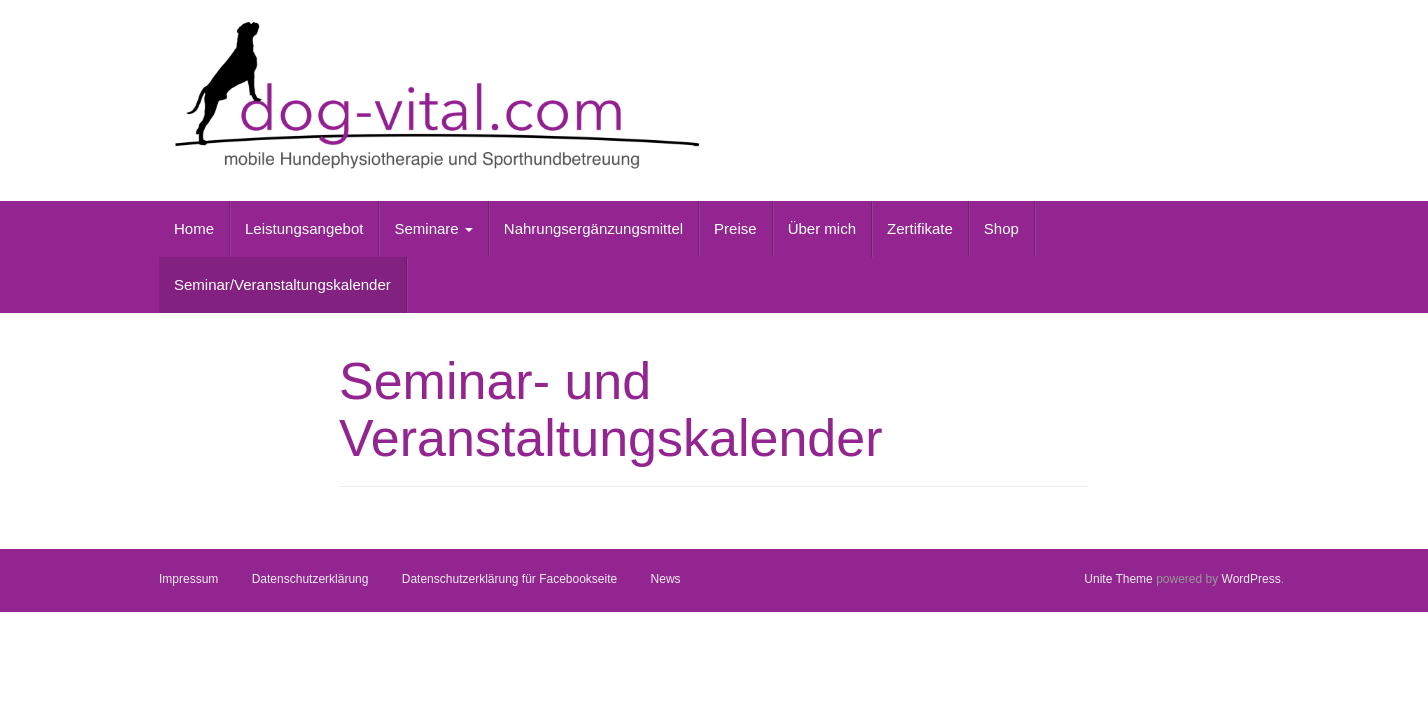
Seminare (433, 228)
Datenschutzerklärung (310, 579)
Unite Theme (1118, 579)
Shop (1001, 228)
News (666, 579)
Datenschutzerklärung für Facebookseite (509, 579)
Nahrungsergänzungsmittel (593, 228)
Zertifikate (920, 228)
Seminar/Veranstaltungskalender (282, 284)
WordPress (1251, 579)
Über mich (822, 228)
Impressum (188, 579)
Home (194, 228)
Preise (735, 228)
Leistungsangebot (304, 228)
